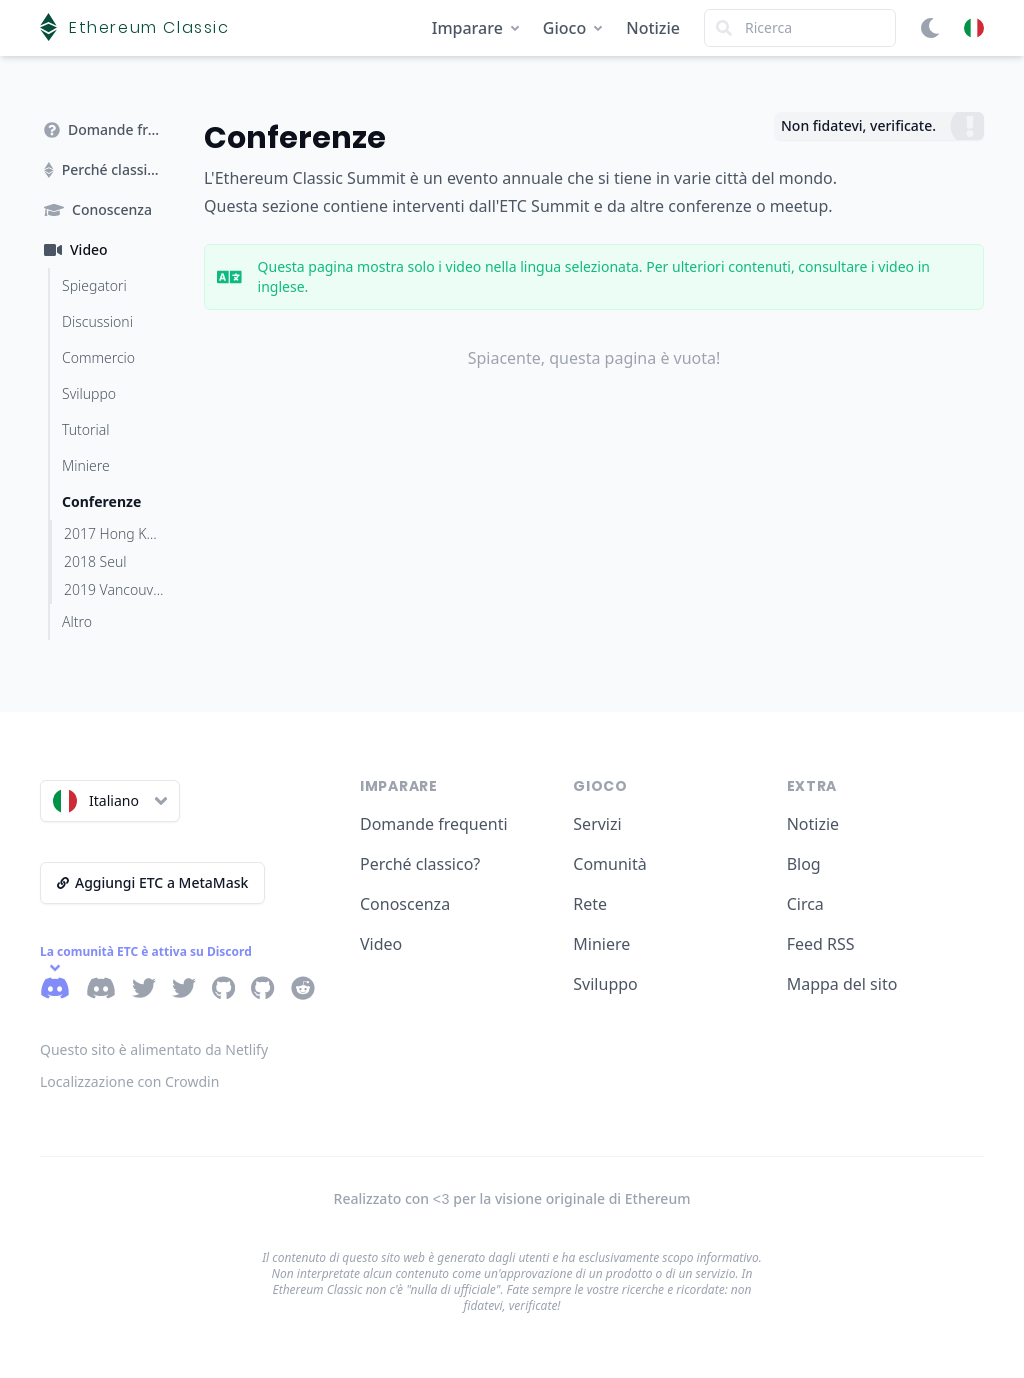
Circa (805, 904)
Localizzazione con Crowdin (129, 1081)
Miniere (601, 944)
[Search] (800, 28)
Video (381, 944)
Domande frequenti (434, 824)
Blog (804, 864)
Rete (590, 904)
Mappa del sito (842, 984)
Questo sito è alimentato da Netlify (154, 1049)
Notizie (653, 28)
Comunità (609, 864)
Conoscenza (405, 904)
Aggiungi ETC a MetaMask (152, 882)
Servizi (597, 824)
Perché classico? (420, 864)
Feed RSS (821, 944)
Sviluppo (605, 984)
